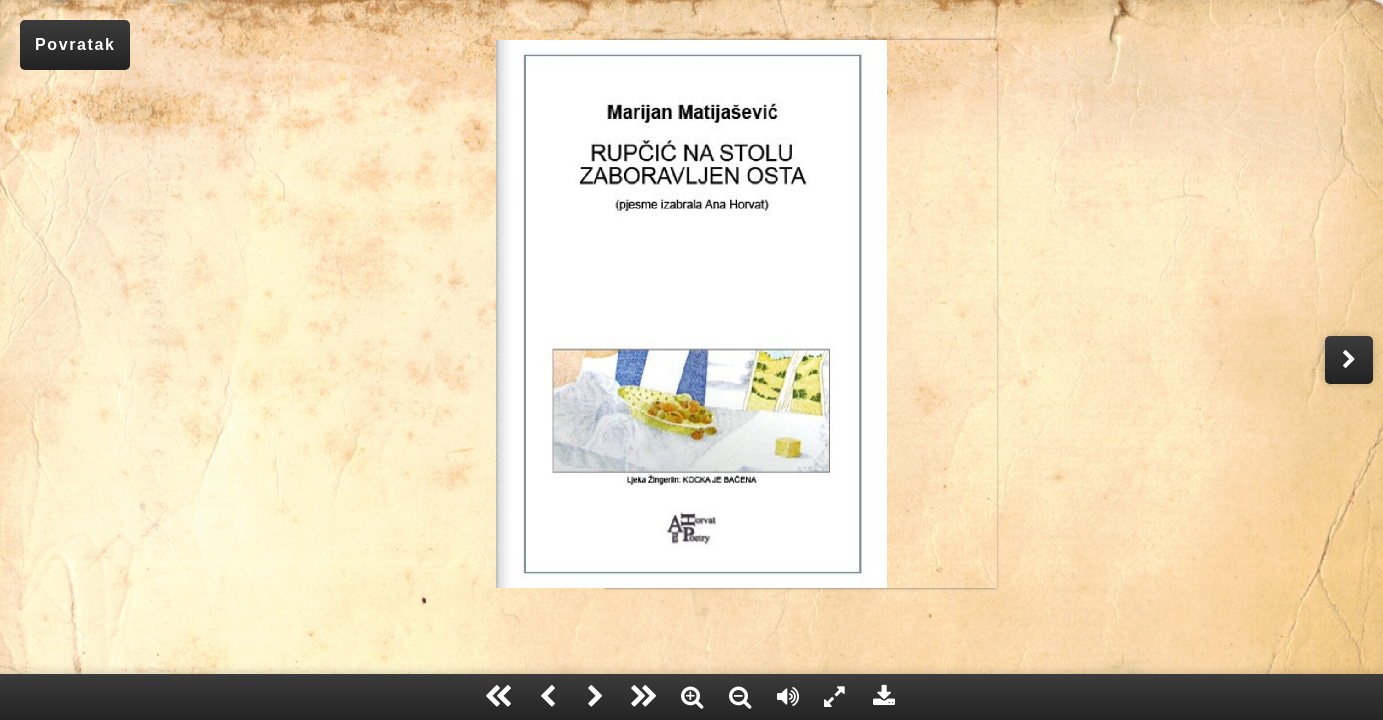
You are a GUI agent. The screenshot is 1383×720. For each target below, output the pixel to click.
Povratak (75, 44)
